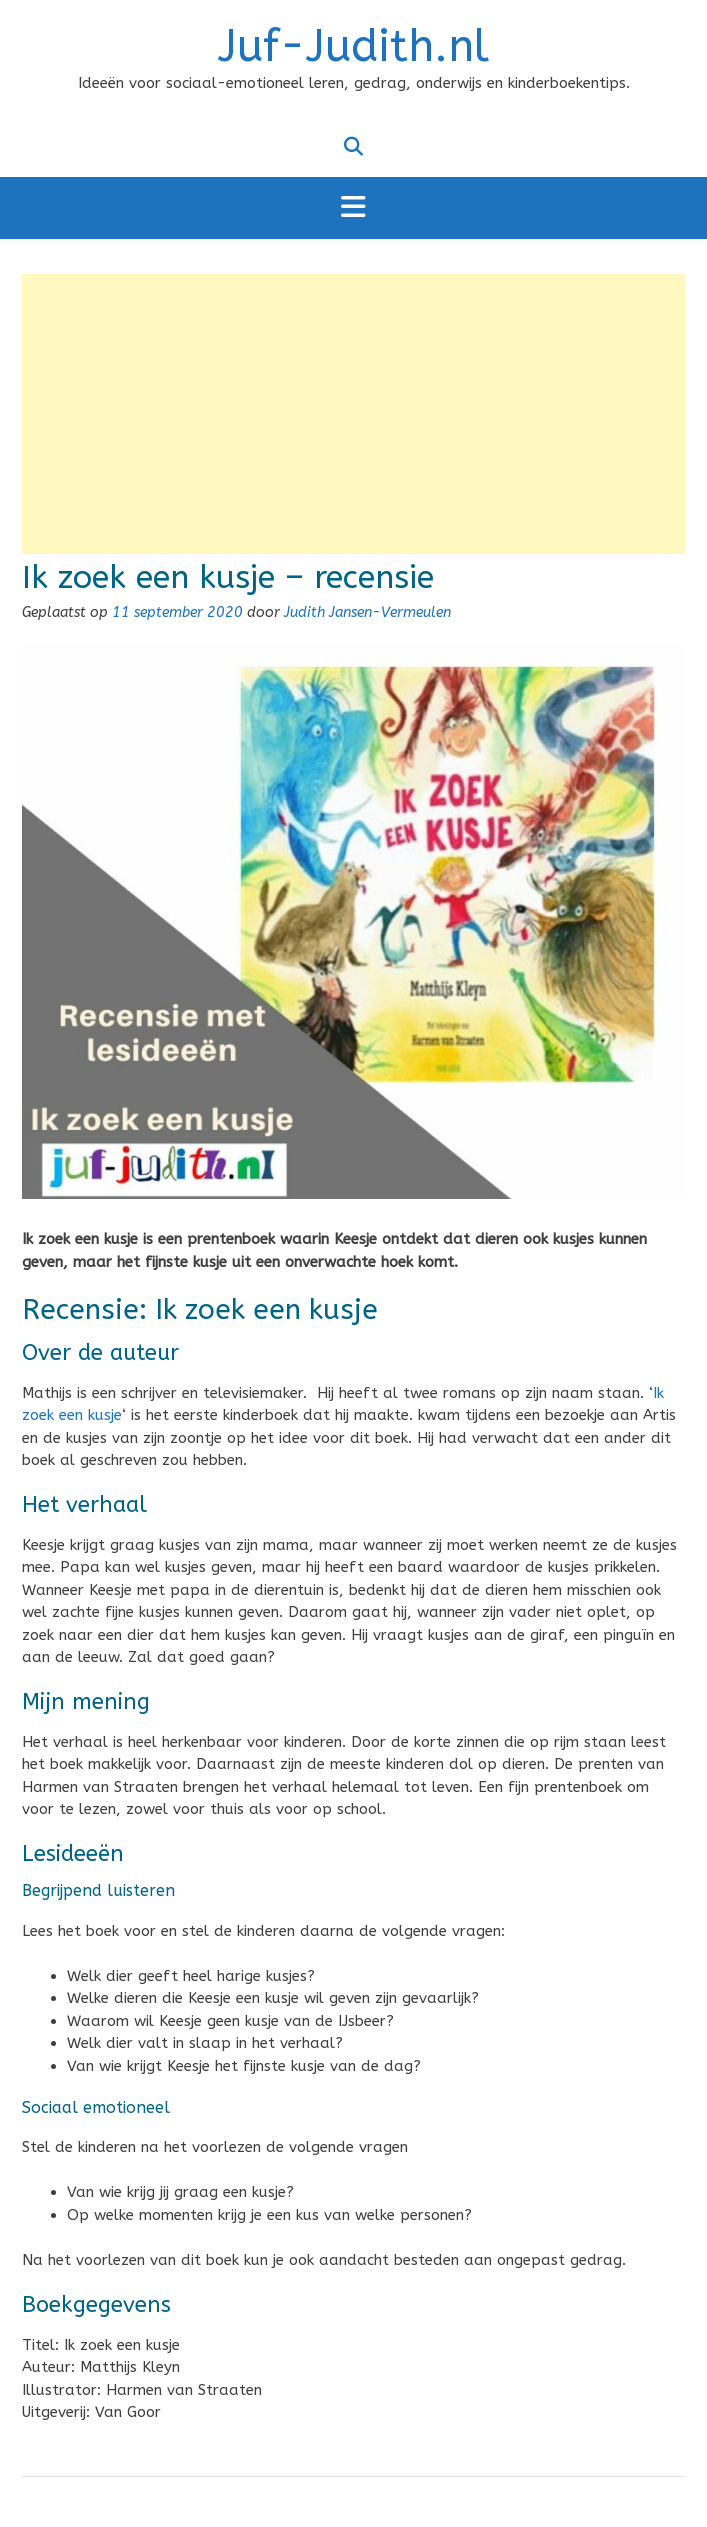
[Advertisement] (353, 414)
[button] (353, 208)
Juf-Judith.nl (353, 47)
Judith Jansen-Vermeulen (367, 612)
